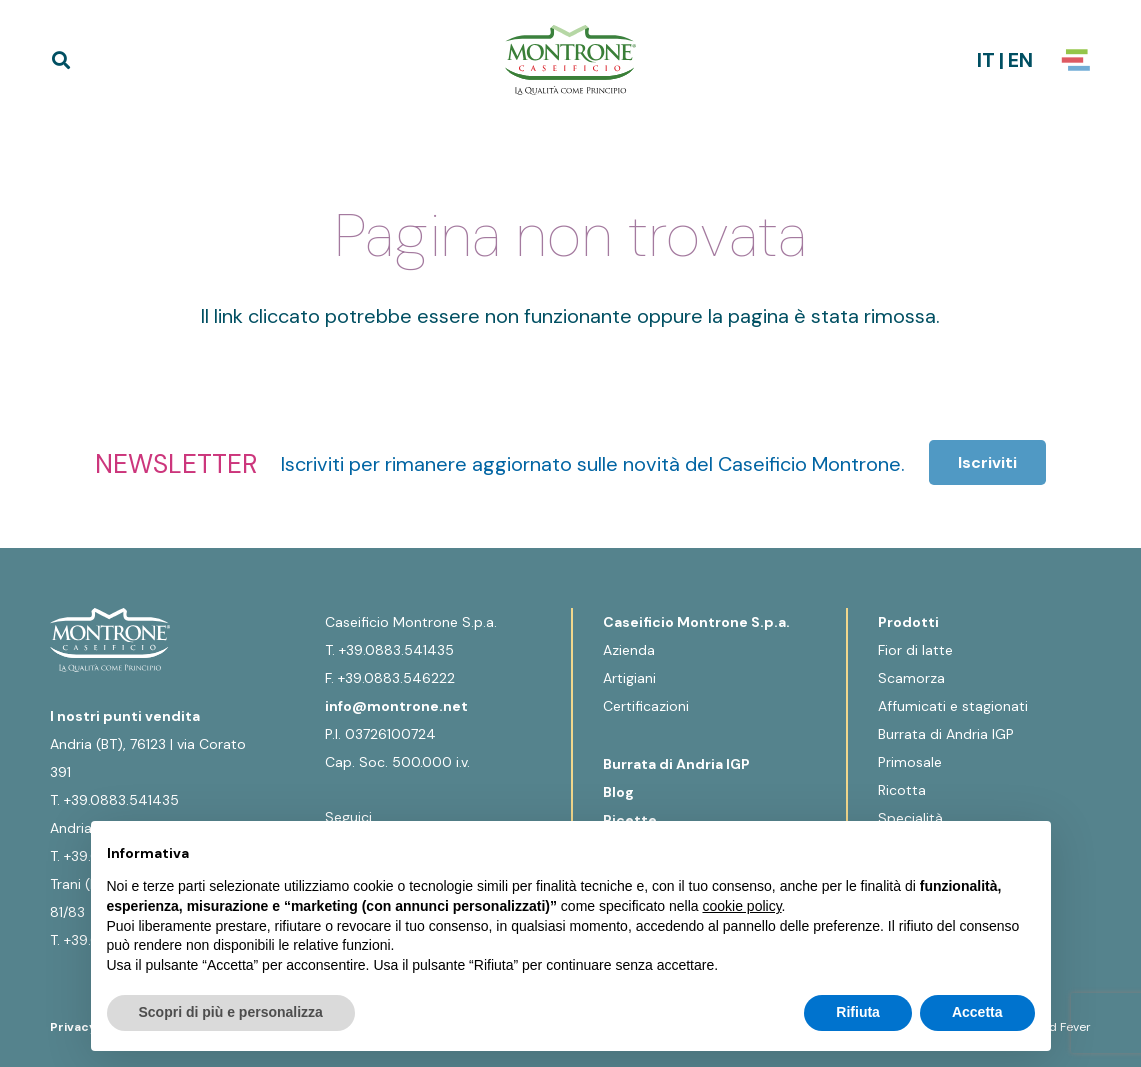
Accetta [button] (977, 1012)
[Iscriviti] (987, 462)
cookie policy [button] (741, 906)
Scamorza (911, 678)
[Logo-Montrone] (570, 60)
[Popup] (1076, 60)
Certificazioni (646, 706)
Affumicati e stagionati (953, 706)
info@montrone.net (396, 706)
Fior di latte (915, 650)
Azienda (629, 650)
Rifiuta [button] (858, 1012)
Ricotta (902, 790)
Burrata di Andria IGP (676, 764)
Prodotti (908, 622)
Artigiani (629, 678)
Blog (618, 792)
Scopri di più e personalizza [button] (231, 1012)
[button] (61, 60)
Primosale (910, 762)
